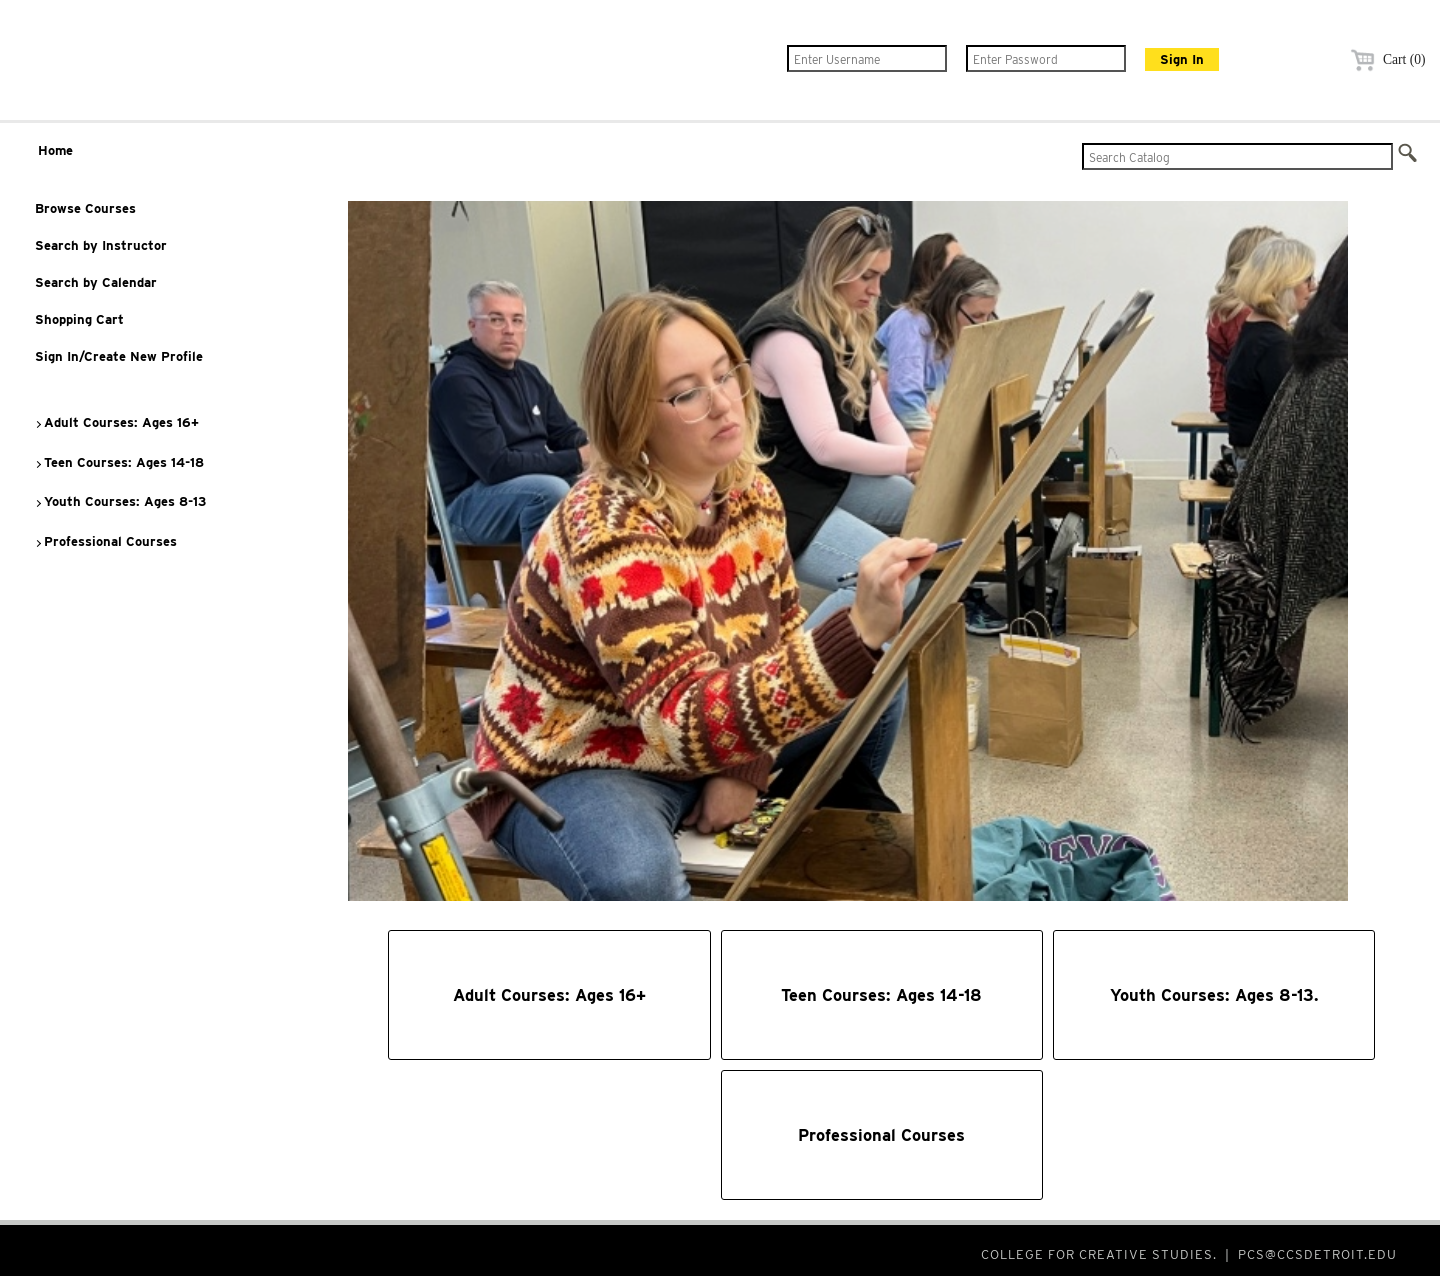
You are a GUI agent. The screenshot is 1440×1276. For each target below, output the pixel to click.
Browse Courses (85, 208)
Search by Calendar (96, 282)
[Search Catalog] (1237, 156)
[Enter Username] (867, 58)
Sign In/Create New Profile (119, 356)
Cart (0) (1385, 59)
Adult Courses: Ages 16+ (116, 422)
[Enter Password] (1046, 58)
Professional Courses (105, 541)
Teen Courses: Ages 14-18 (119, 462)
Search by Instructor (101, 245)
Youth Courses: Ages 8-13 (120, 501)
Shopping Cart (79, 319)
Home (55, 150)
